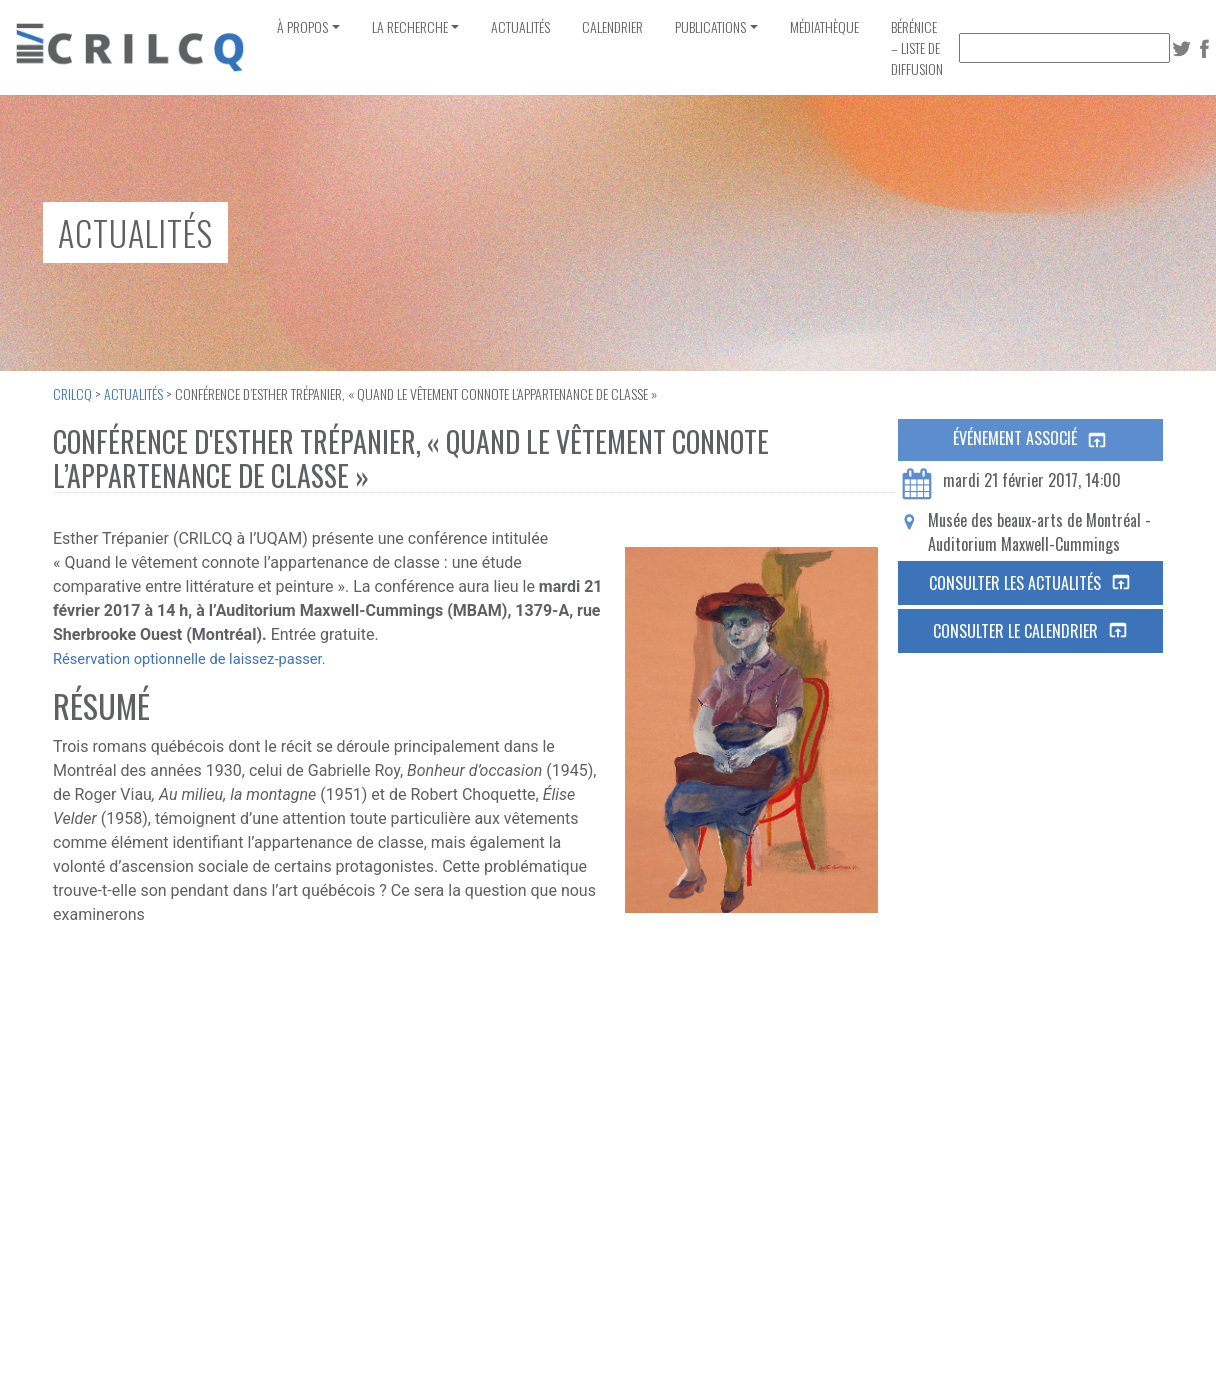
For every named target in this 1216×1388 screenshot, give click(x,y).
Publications (710, 26)
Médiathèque (824, 26)
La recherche (410, 26)
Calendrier (612, 26)
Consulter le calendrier (1031, 631)
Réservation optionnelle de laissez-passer (187, 659)
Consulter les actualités (1030, 583)
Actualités (520, 26)
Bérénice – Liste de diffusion (917, 47)
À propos (302, 26)
